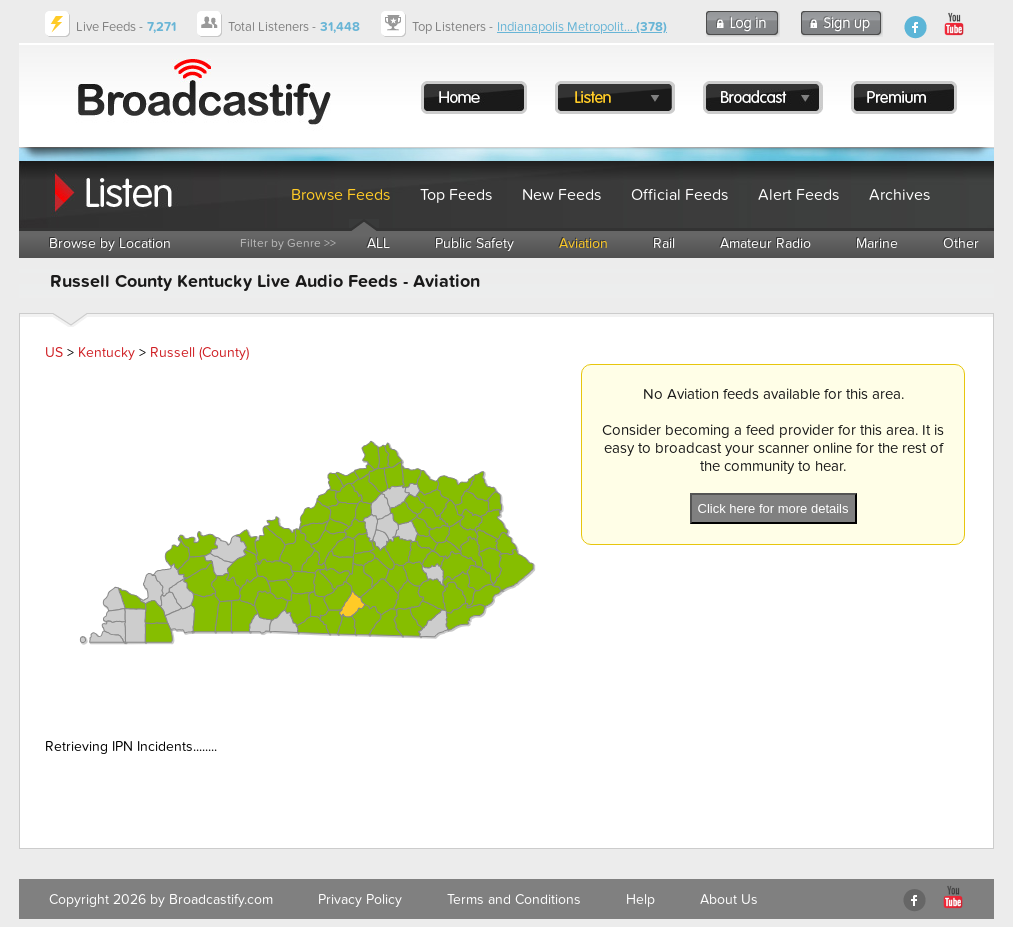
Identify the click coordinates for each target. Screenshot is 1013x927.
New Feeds (561, 195)
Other (961, 243)
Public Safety (474, 243)
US (54, 352)
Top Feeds (456, 195)
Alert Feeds (798, 195)
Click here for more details (773, 508)
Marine (877, 243)
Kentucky (106, 352)
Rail (664, 243)
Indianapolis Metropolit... (582, 27)
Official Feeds (679, 195)
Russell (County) (199, 352)
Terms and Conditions (514, 899)
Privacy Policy (360, 899)
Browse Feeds (340, 195)
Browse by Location (110, 243)
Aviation (583, 243)
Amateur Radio (765, 243)
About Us (729, 899)
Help (640, 899)
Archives (899, 195)
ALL (378, 243)
